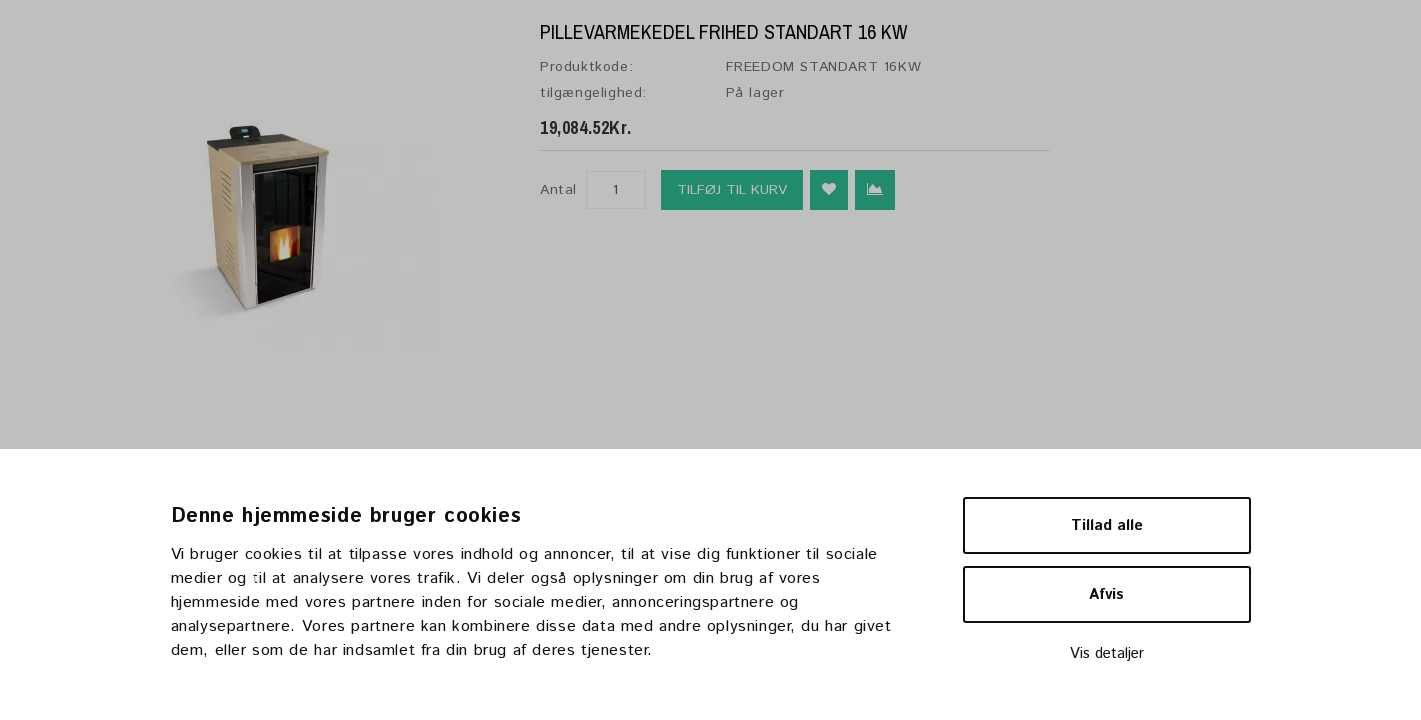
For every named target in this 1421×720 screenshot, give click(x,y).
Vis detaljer (1107, 653)
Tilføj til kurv (732, 190)
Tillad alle (1107, 525)
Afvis (1106, 594)
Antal (558, 190)
